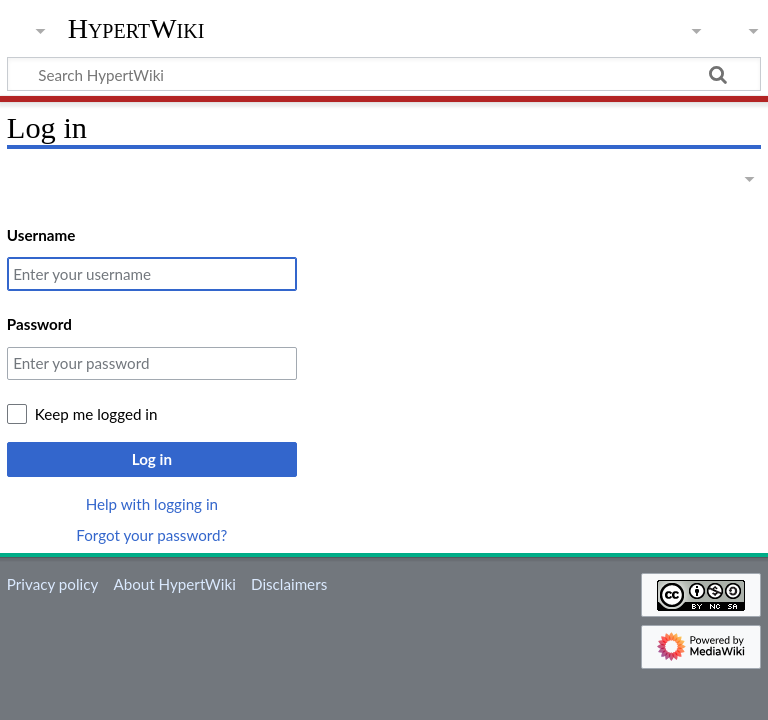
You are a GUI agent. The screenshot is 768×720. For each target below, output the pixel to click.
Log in (152, 459)
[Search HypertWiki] (384, 74)
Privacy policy (52, 584)
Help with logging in (152, 504)
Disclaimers (289, 584)
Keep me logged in (96, 414)
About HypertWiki (174, 584)
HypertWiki (136, 29)
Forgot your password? (151, 535)
